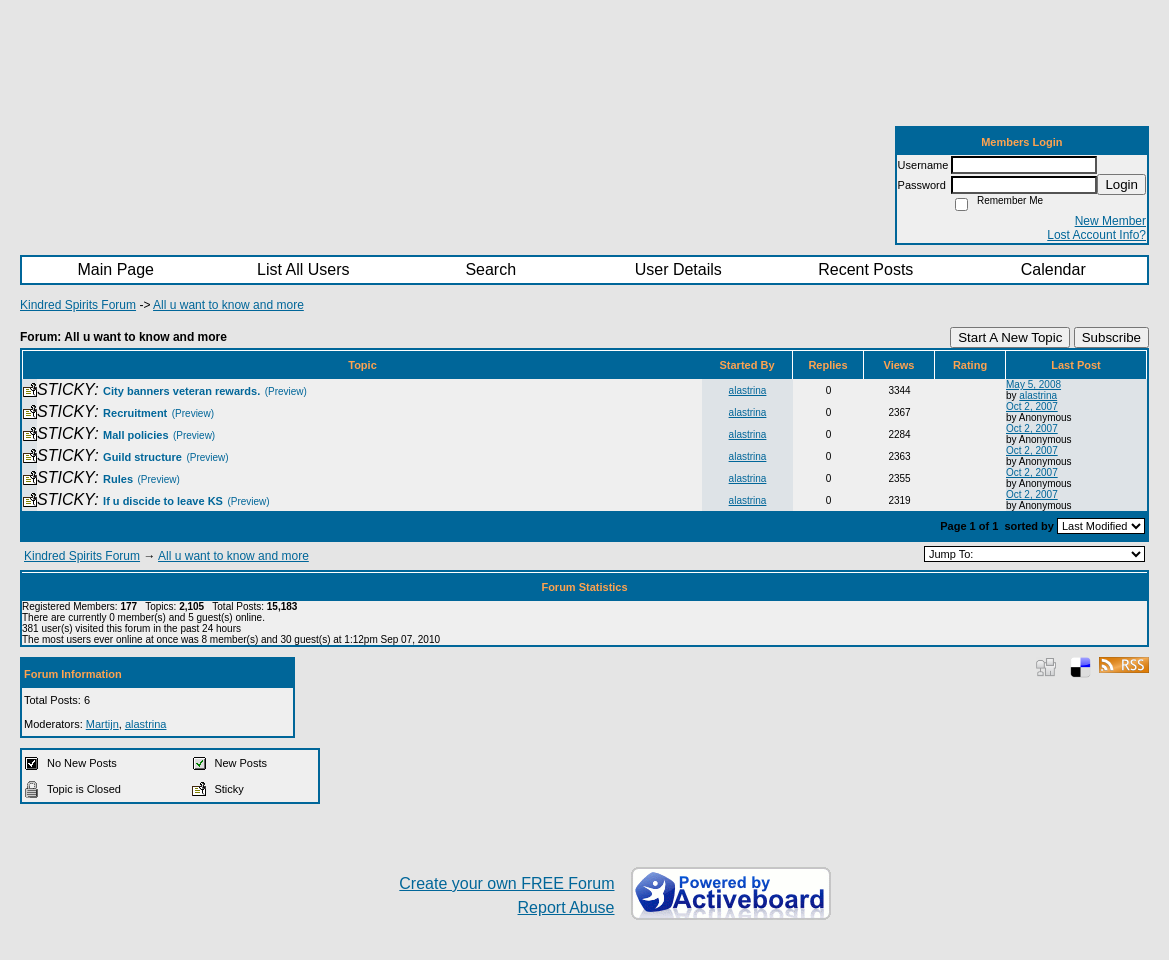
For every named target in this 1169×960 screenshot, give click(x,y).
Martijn (102, 724)
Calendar (1053, 269)
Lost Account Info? (1096, 235)
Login (1121, 184)
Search (490, 269)
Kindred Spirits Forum (78, 305)
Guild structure (142, 457)
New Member (1110, 221)
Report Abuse (566, 907)
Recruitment (135, 413)
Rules (118, 479)
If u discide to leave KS (163, 501)
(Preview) (286, 391)
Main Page (116, 269)
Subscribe (1111, 337)
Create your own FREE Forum (506, 883)
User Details (678, 269)
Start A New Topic (1010, 337)
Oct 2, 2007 (1032, 406)
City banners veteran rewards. (181, 391)
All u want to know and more (228, 305)
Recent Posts (865, 269)
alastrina (748, 390)
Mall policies (135, 435)
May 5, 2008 (1033, 384)
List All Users (303, 269)
